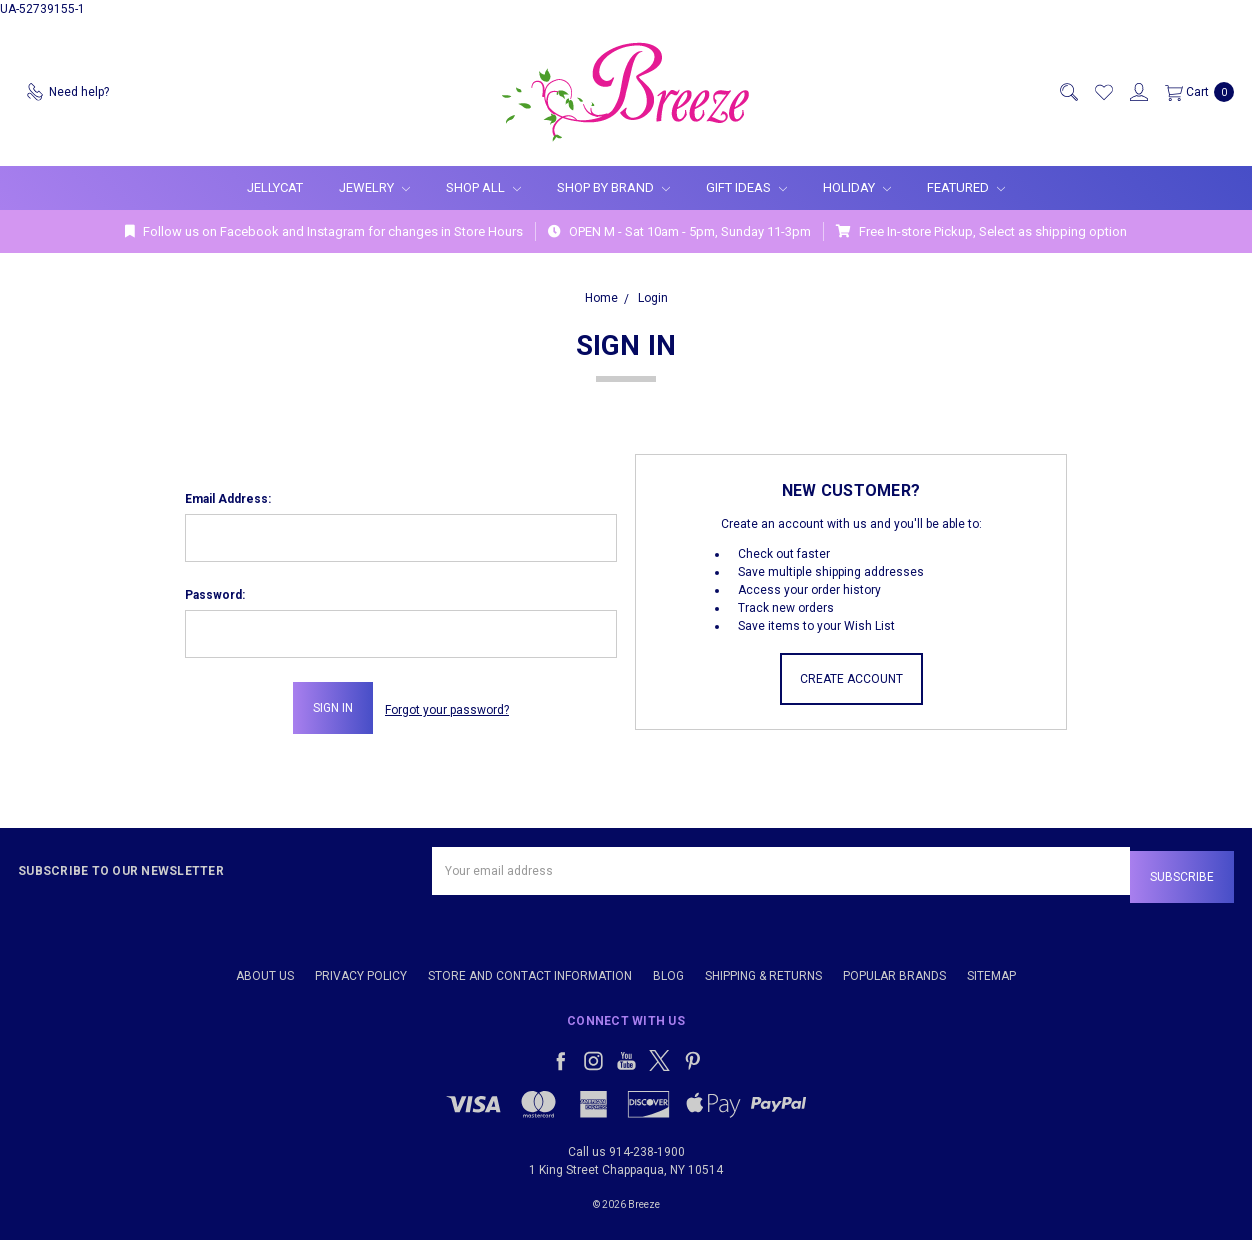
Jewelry (374, 187)
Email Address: (228, 499)
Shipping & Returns (763, 968)
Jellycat (275, 187)
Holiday (857, 187)
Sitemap (991, 968)
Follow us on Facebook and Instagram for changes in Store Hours (324, 231)
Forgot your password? (447, 708)
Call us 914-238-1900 (626, 1144)
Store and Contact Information (530, 968)
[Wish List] (1103, 92)
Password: (215, 595)
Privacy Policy (361, 968)
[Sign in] (1138, 92)
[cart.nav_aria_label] (1195, 92)
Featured (966, 187)
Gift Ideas (746, 187)
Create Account (851, 679)
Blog (668, 968)
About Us (265, 968)
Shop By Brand (613, 187)
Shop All (483, 187)
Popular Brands (894, 968)
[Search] (1068, 92)
